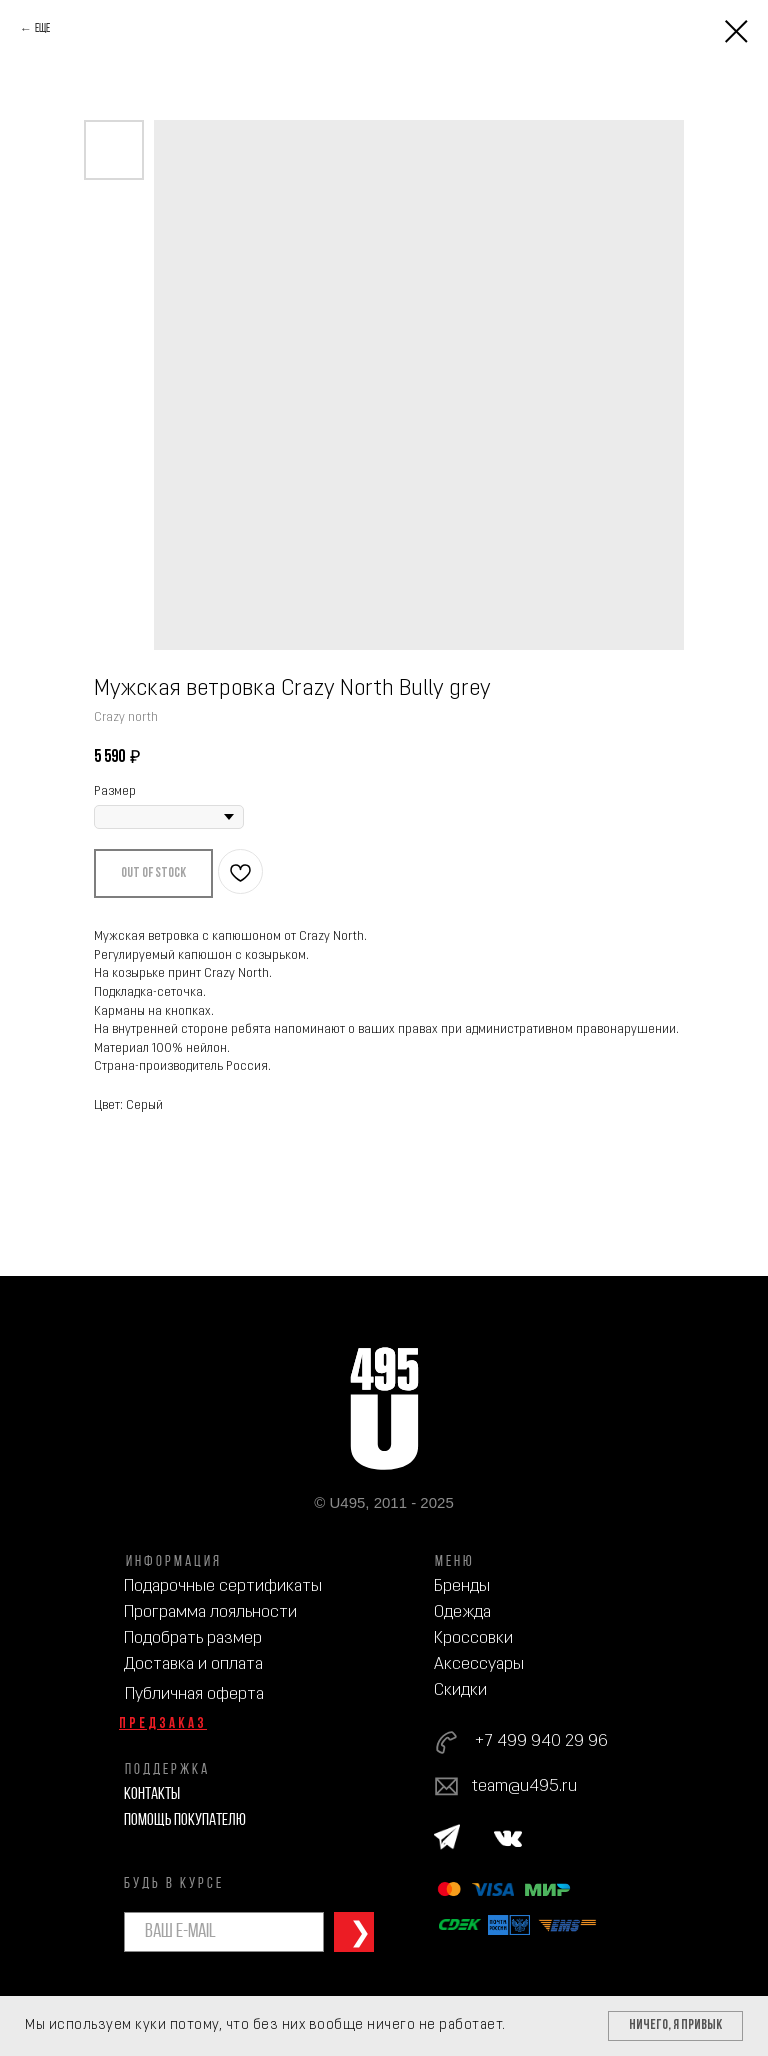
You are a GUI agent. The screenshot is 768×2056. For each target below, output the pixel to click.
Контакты (152, 1794)
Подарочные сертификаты (223, 1586)
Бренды (462, 1586)
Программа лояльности (210, 1612)
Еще (42, 29)
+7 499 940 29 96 (541, 1741)
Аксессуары (479, 1664)
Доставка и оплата (193, 1664)
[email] (224, 1932)
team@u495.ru (524, 1786)
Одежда (462, 1612)
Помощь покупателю (185, 1820)
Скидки (460, 1690)
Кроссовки (473, 1638)
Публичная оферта (194, 1694)
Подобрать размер (193, 1638)
